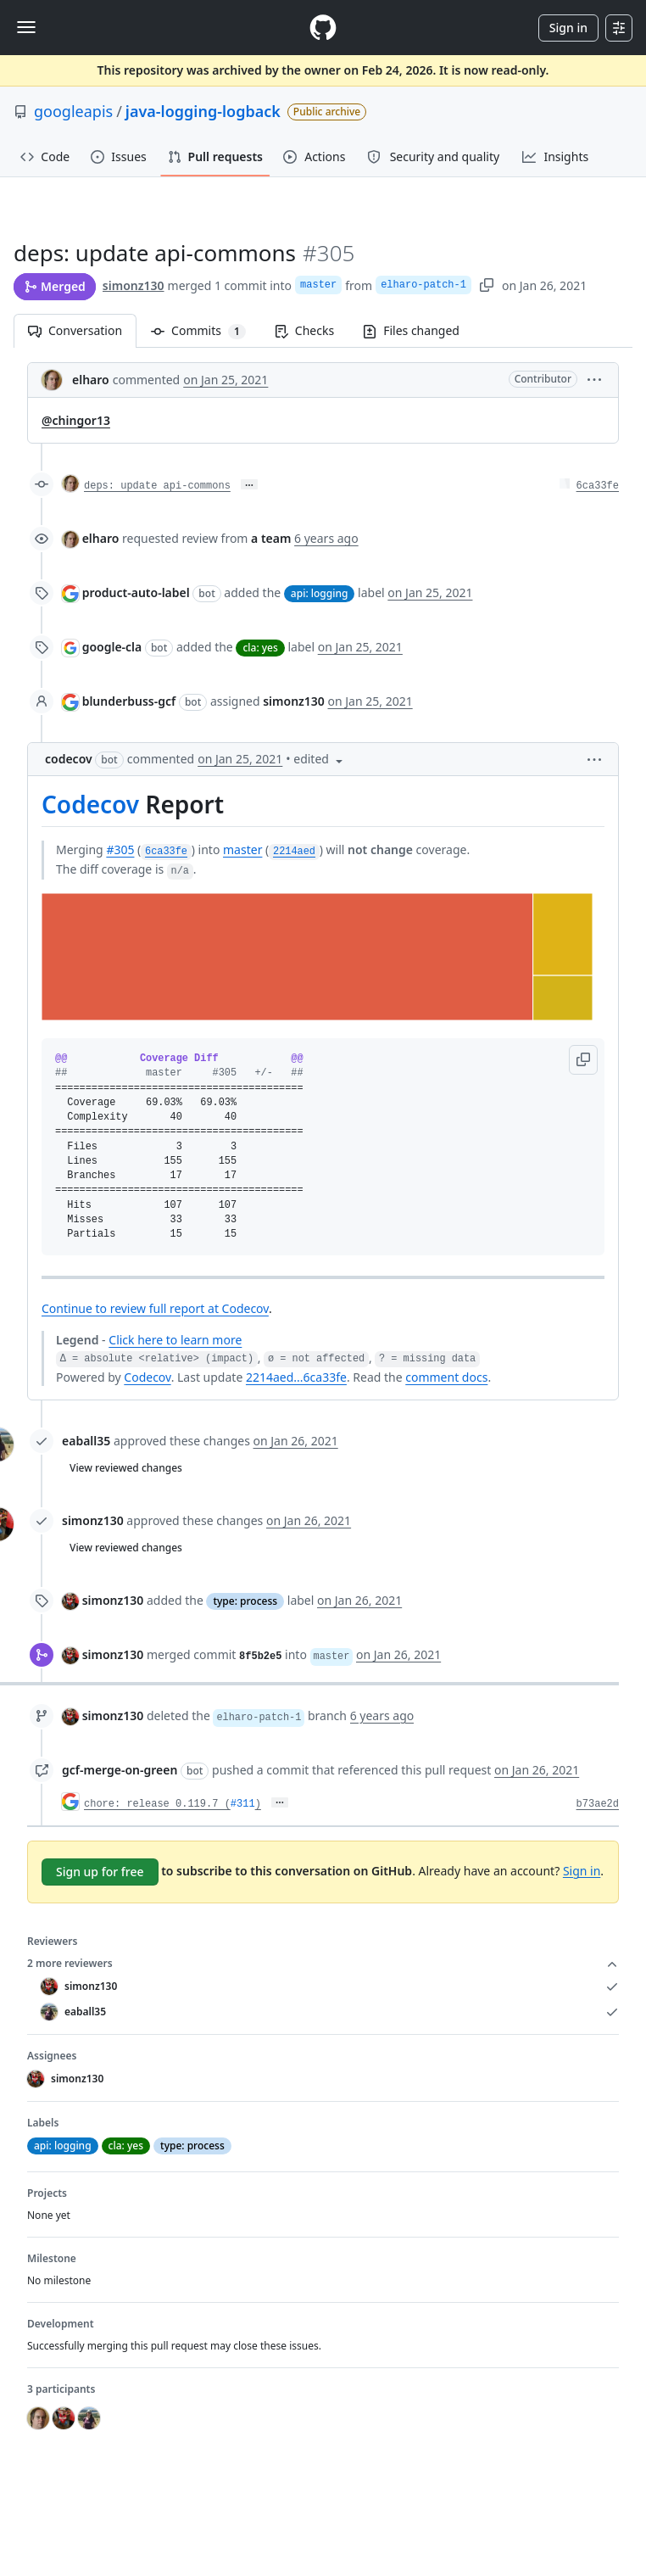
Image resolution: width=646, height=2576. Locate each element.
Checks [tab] (304, 330)
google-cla (112, 647)
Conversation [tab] (75, 330)
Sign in (568, 28)
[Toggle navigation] (26, 27)
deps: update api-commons (157, 486)
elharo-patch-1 (423, 285)
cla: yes (259, 647)
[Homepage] (323, 28)
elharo (90, 380)
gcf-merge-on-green (119, 1770)
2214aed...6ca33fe (296, 1377)
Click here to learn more (175, 1340)
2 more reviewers (323, 1963)
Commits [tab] (205, 330)
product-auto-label (136, 592)
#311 (243, 1804)
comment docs (446, 1377)
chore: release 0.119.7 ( (157, 1804)
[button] (594, 378)
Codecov (90, 804)
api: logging (319, 593)
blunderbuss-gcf (129, 701)
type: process (245, 1601)
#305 (120, 849)
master (318, 285)
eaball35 (86, 1441)
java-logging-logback (203, 111)
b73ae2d (597, 1804)
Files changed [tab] (411, 330)
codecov (68, 759)
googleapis (73, 111)
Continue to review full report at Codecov (155, 1308)
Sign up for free (100, 1872)
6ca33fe (597, 486)
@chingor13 (76, 420)
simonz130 (133, 285)
